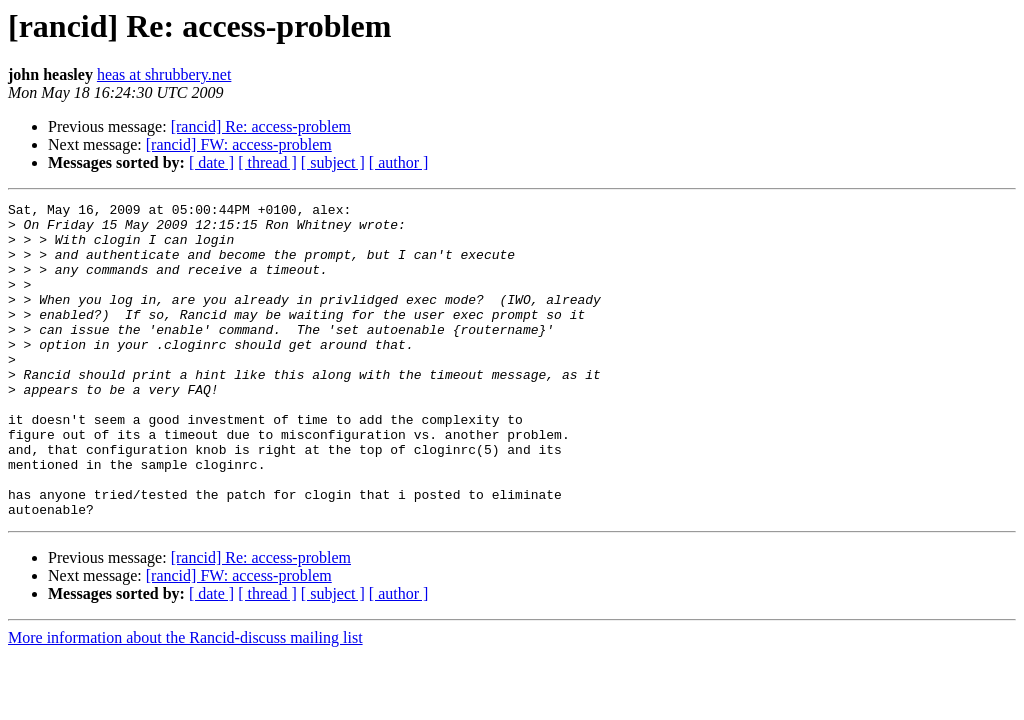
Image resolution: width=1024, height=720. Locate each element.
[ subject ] (333, 162)
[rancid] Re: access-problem (261, 126)
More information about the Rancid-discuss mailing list (185, 700)
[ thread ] (267, 162)
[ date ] (211, 162)
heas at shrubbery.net (164, 74)
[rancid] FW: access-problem (239, 144)
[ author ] (399, 162)
